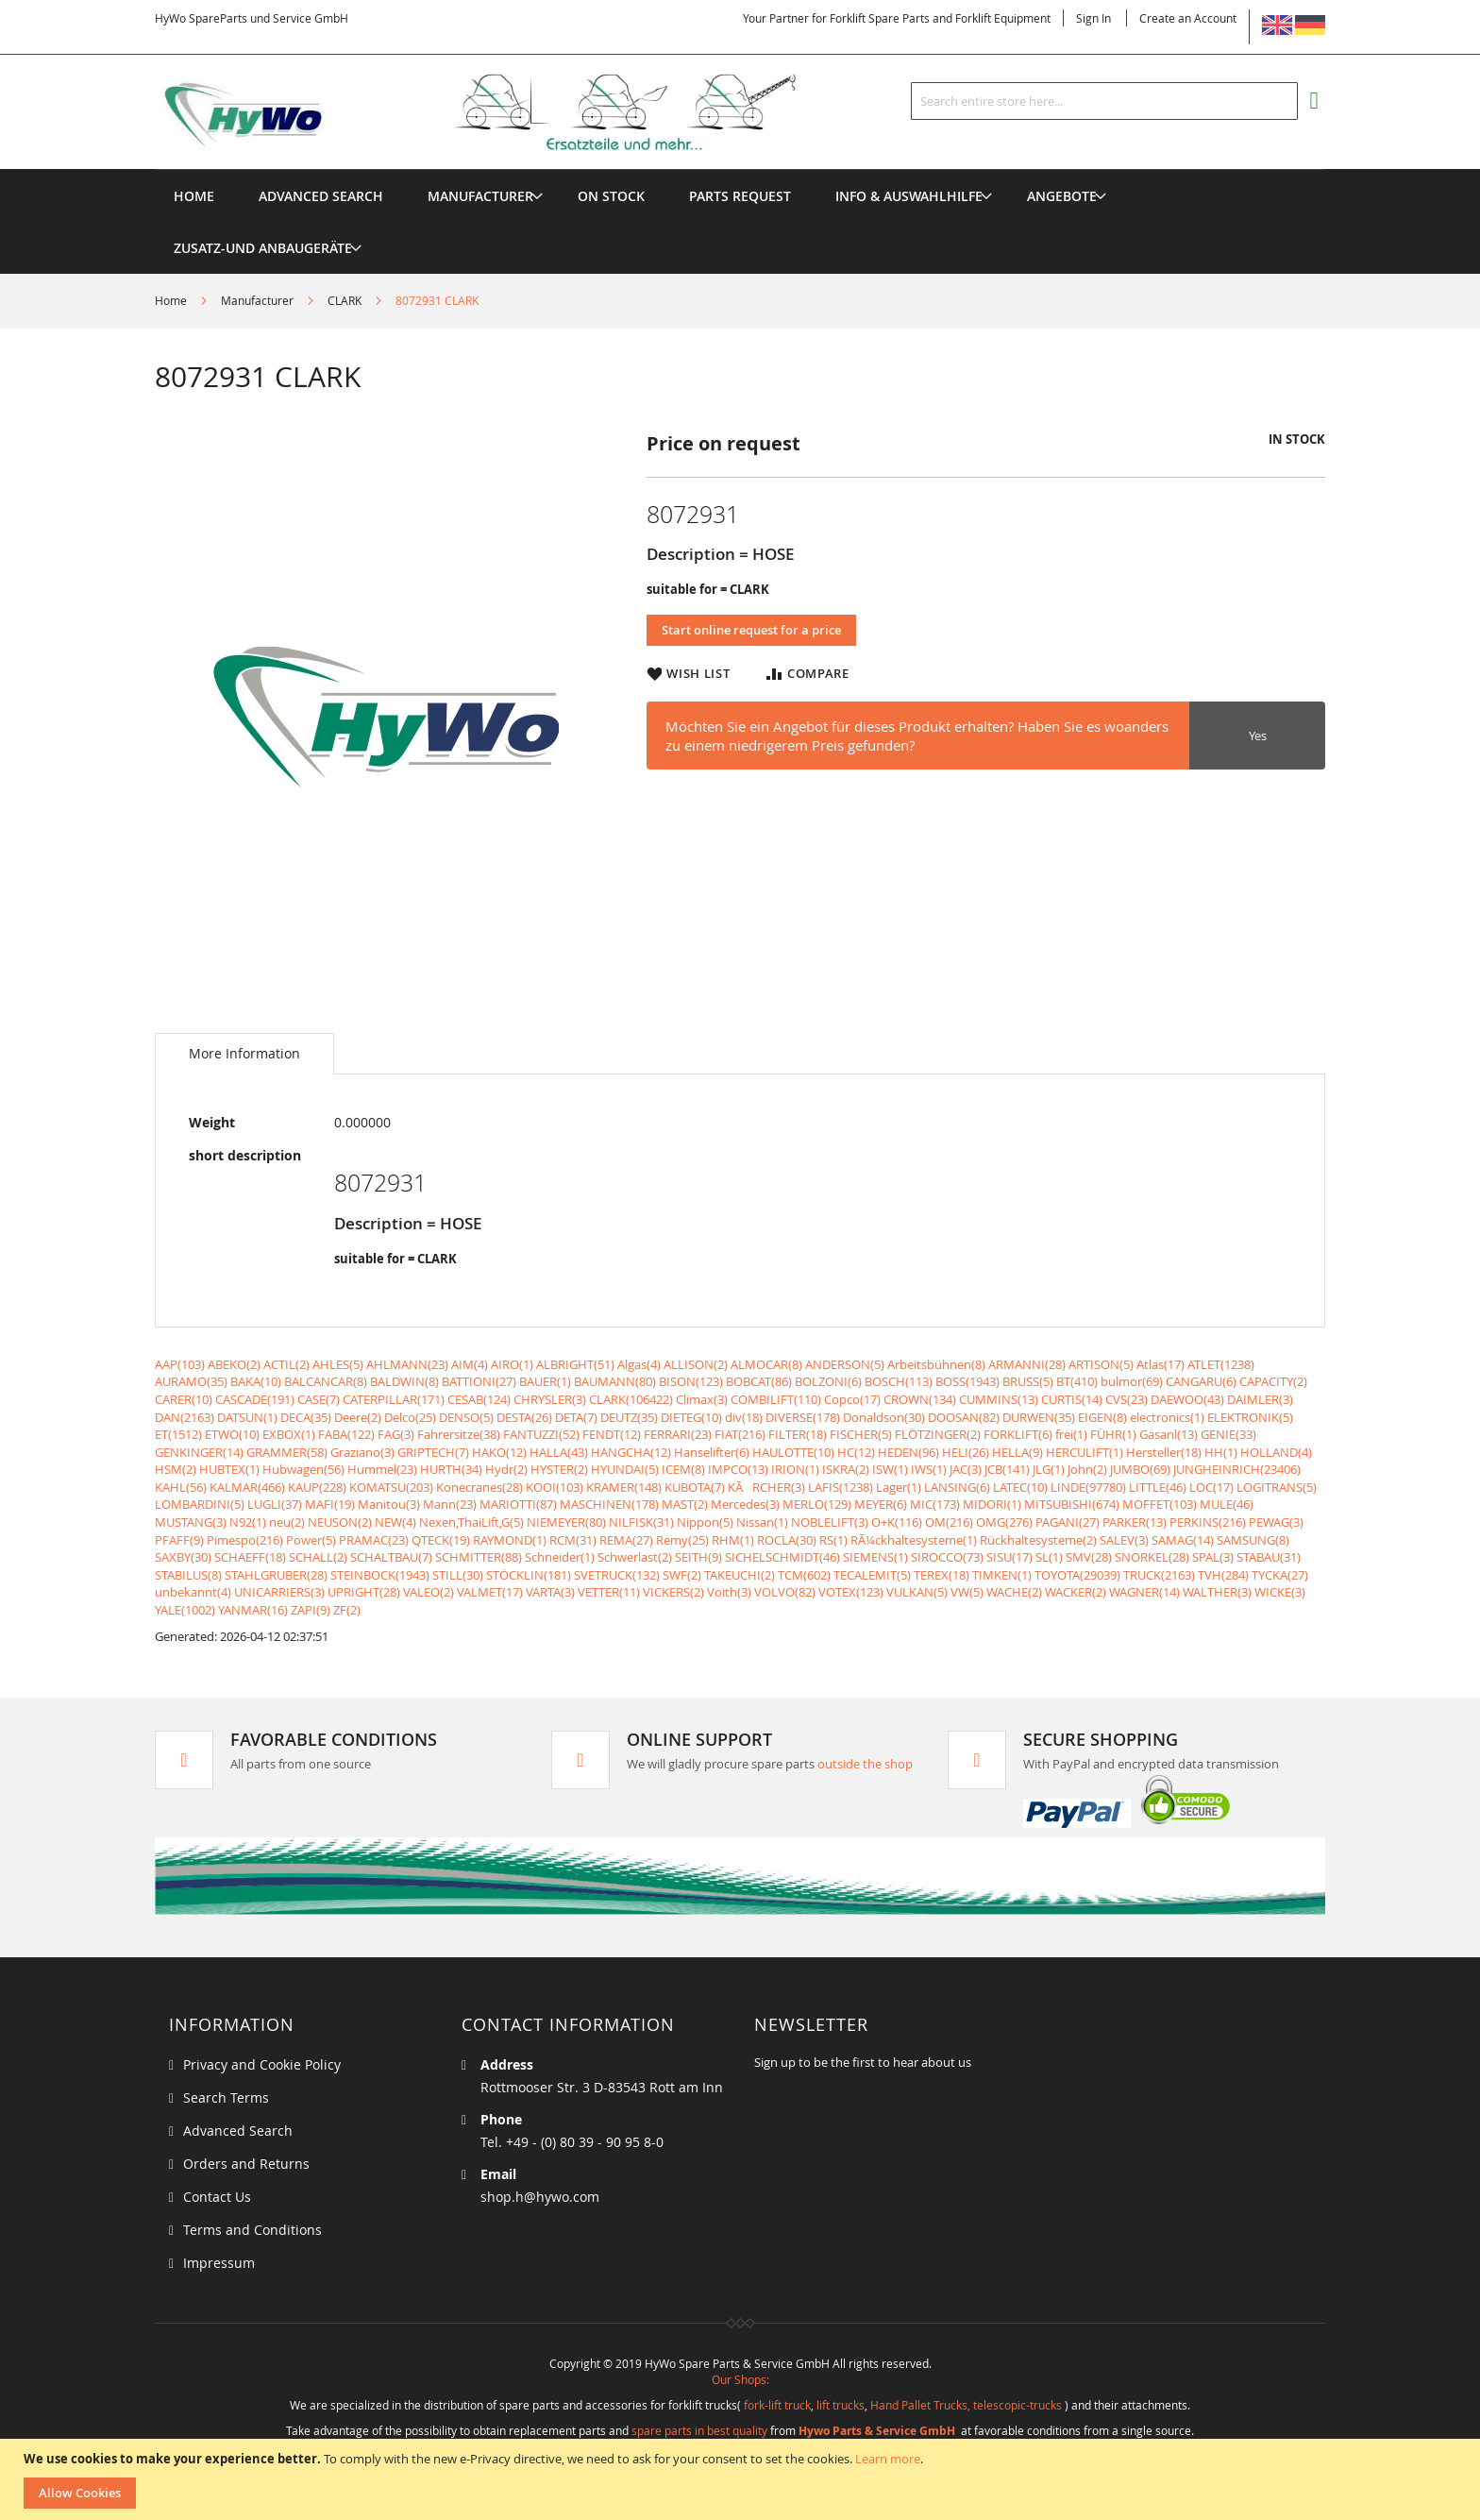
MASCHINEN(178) (609, 1504)
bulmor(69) (1132, 1381)
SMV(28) (1089, 1556)
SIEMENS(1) (875, 1556)
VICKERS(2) (673, 1591)
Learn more (887, 2458)
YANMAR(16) (253, 1609)
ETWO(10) (232, 1434)
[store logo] (506, 112)
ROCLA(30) (786, 1539)
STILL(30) (457, 1574)
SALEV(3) (1124, 1539)
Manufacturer (257, 300)
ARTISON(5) (1101, 1364)
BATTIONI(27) (479, 1381)
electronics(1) (1167, 1417)
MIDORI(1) (992, 1504)
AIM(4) (469, 1364)
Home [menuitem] (194, 196)
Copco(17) (852, 1399)
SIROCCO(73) (947, 1556)
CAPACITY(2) (1273, 1381)
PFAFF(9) (179, 1539)
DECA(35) (305, 1417)
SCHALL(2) (318, 1556)
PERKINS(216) (1207, 1522)
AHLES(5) (337, 1364)
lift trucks (840, 2404)
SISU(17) (1009, 1556)
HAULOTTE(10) (793, 1452)
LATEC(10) (1020, 1487)
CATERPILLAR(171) (394, 1399)
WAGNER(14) (1144, 1591)
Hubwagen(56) (303, 1469)
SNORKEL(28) (1152, 1556)
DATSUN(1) (247, 1417)
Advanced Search (238, 2130)
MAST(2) (685, 1504)
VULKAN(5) (917, 1591)
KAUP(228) (317, 1487)
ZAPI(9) (310, 1609)
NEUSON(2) (340, 1522)
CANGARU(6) (1201, 1381)
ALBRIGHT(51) (575, 1364)
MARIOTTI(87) (518, 1504)
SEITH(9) (698, 1556)
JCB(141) (1007, 1469)
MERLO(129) (816, 1504)
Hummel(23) (382, 1469)
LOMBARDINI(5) (199, 1504)
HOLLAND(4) (1276, 1452)
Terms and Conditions (252, 2230)
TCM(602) (804, 1574)
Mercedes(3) (745, 1504)
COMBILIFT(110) (776, 1399)
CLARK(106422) (631, 1399)
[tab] (244, 1053)
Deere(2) (357, 1417)
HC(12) (856, 1452)
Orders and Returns (246, 2164)
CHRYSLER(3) (549, 1399)
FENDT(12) (611, 1434)
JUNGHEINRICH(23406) (1237, 1469)
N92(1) (247, 1522)
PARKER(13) (1134, 1522)
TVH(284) (1223, 1574)
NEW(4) (395, 1522)
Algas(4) (639, 1364)
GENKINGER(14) (199, 1452)
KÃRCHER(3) (766, 1487)
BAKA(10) (255, 1381)
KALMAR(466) (247, 1487)
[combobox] (1104, 101)
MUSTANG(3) (191, 1522)
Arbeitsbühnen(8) (936, 1364)
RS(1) (833, 1539)
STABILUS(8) (188, 1574)
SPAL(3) (1213, 1556)
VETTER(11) (609, 1591)
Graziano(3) (362, 1452)
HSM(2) (175, 1469)
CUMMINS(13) (998, 1399)
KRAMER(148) (624, 1487)
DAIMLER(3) (1260, 1399)
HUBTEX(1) (229, 1469)
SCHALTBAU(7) (391, 1556)
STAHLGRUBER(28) (276, 1574)
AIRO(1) (512, 1364)
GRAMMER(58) (287, 1452)
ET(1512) (178, 1434)
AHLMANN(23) (407, 1364)
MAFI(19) (330, 1504)
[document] (742, 2479)
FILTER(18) (797, 1434)
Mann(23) (450, 1504)
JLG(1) (1049, 1469)
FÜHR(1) (1113, 1434)
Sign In (1093, 17)
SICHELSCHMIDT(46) (782, 1556)
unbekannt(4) (193, 1591)
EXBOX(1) (288, 1434)
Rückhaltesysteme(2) (1038, 1539)
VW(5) (967, 1591)
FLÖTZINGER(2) (938, 1434)
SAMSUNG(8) (1253, 1539)
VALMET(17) (490, 1591)
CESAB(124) (479, 1399)
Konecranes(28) (479, 1487)
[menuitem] (480, 195)
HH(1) (1220, 1452)
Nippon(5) (705, 1522)
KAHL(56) (181, 1487)
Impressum (219, 2263)
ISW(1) (890, 1469)
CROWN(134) (919, 1399)
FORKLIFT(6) (1018, 1434)
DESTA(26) (524, 1417)
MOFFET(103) (1159, 1504)
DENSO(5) (466, 1417)
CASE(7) (318, 1399)
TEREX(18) (941, 1574)
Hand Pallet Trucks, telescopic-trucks (966, 2404)
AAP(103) (180, 1364)
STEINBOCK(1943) (379, 1574)
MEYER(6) (880, 1504)
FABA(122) (346, 1434)
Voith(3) (729, 1591)
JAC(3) (966, 1469)
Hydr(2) (506, 1469)
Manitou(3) (389, 1504)
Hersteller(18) (1164, 1452)
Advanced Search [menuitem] (321, 196)
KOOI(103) (554, 1487)
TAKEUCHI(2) (739, 1574)
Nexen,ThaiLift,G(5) (471, 1522)
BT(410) (1077, 1381)
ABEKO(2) (234, 1364)
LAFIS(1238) (840, 1487)
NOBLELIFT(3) (829, 1522)
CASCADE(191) (254, 1399)
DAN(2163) (184, 1417)
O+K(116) (896, 1522)
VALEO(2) (428, 1591)
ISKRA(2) (845, 1469)
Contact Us (217, 2197)
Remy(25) (682, 1539)
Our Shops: (740, 2379)
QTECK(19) (441, 1539)
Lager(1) (898, 1487)
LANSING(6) (957, 1487)
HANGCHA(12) (631, 1452)
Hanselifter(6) (711, 1452)
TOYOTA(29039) (1077, 1574)
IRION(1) (795, 1469)
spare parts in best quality (699, 2430)
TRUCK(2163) (1159, 1574)
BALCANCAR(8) (325, 1381)
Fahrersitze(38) (458, 1434)
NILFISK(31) (641, 1522)
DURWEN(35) (1038, 1417)
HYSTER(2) (559, 1469)
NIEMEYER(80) (566, 1522)
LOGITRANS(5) (1276, 1487)
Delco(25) (410, 1417)
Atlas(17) (1160, 1364)
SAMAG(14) (1183, 1539)
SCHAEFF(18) (250, 1556)
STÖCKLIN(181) (528, 1574)
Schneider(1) (560, 1556)
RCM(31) (573, 1539)
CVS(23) (1126, 1399)
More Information (244, 1053)
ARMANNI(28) (1027, 1364)
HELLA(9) (1017, 1452)
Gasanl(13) (1168, 1434)
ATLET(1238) (1220, 1364)
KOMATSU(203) (391, 1487)
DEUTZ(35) (629, 1417)
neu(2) (287, 1522)
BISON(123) (691, 1381)
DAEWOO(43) (1187, 1399)
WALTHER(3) (1217, 1591)
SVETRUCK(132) (617, 1574)
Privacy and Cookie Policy (262, 2064)
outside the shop (865, 1763)
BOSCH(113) (899, 1381)
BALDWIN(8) (404, 1381)
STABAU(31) (1268, 1556)
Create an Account (1187, 17)
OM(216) (949, 1522)
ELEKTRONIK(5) (1250, 1417)
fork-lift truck (777, 2404)
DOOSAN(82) (964, 1417)
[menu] (740, 169)
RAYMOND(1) (510, 1539)
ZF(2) (347, 1609)
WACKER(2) (1075, 1591)
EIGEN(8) (1102, 1417)
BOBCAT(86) (759, 1381)
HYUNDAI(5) (625, 1469)
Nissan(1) (762, 1522)
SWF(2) (682, 1574)
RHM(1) (733, 1539)
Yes (1258, 735)
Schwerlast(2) (634, 1556)
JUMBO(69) (1140, 1469)
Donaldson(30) (884, 1417)
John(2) (1087, 1469)
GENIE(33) (1228, 1434)
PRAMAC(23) (374, 1539)
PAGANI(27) (1067, 1522)
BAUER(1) (545, 1381)
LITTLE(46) (1157, 1487)
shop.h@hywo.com (539, 2197)
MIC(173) (935, 1504)
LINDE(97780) (1088, 1487)
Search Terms (226, 2097)
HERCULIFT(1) (1084, 1452)
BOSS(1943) (967, 1381)
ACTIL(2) (286, 1364)
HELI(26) (965, 1452)
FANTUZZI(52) (541, 1434)
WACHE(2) (1014, 1591)
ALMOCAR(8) (766, 1364)
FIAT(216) (740, 1434)
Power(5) (311, 1539)
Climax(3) (702, 1399)
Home (171, 300)
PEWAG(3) (1276, 1522)
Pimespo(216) (245, 1539)
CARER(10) (183, 1399)
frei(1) (1071, 1434)
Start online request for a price (751, 629)
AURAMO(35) (191, 1381)
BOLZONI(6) (828, 1381)
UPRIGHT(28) (364, 1591)
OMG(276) (1004, 1522)
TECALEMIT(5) (872, 1574)
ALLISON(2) (696, 1364)
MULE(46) (1226, 1504)
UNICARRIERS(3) (279, 1591)
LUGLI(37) (274, 1504)
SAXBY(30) (183, 1556)
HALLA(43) (559, 1452)
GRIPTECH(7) (433, 1452)
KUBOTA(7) (694, 1487)
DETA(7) (576, 1417)
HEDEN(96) (908, 1452)
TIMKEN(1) (1002, 1574)
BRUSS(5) (1027, 1381)
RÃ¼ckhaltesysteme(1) (913, 1539)
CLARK (345, 300)
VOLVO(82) (785, 1591)
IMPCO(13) (738, 1469)
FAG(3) (396, 1434)
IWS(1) (929, 1469)
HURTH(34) (451, 1469)
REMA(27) (626, 1539)
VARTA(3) (550, 1591)
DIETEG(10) (691, 1417)
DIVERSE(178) (802, 1417)
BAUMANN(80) (615, 1381)
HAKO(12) (499, 1452)
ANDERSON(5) (844, 1364)
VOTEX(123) (850, 1591)
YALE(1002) (185, 1609)
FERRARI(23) (678, 1434)
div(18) (744, 1417)
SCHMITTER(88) (478, 1556)
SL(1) (1049, 1556)
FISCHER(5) (861, 1434)
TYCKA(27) (1280, 1574)
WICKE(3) (1279, 1591)
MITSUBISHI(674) (1071, 1504)
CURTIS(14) (1071, 1399)
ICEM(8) (683, 1469)
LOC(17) (1211, 1487)
